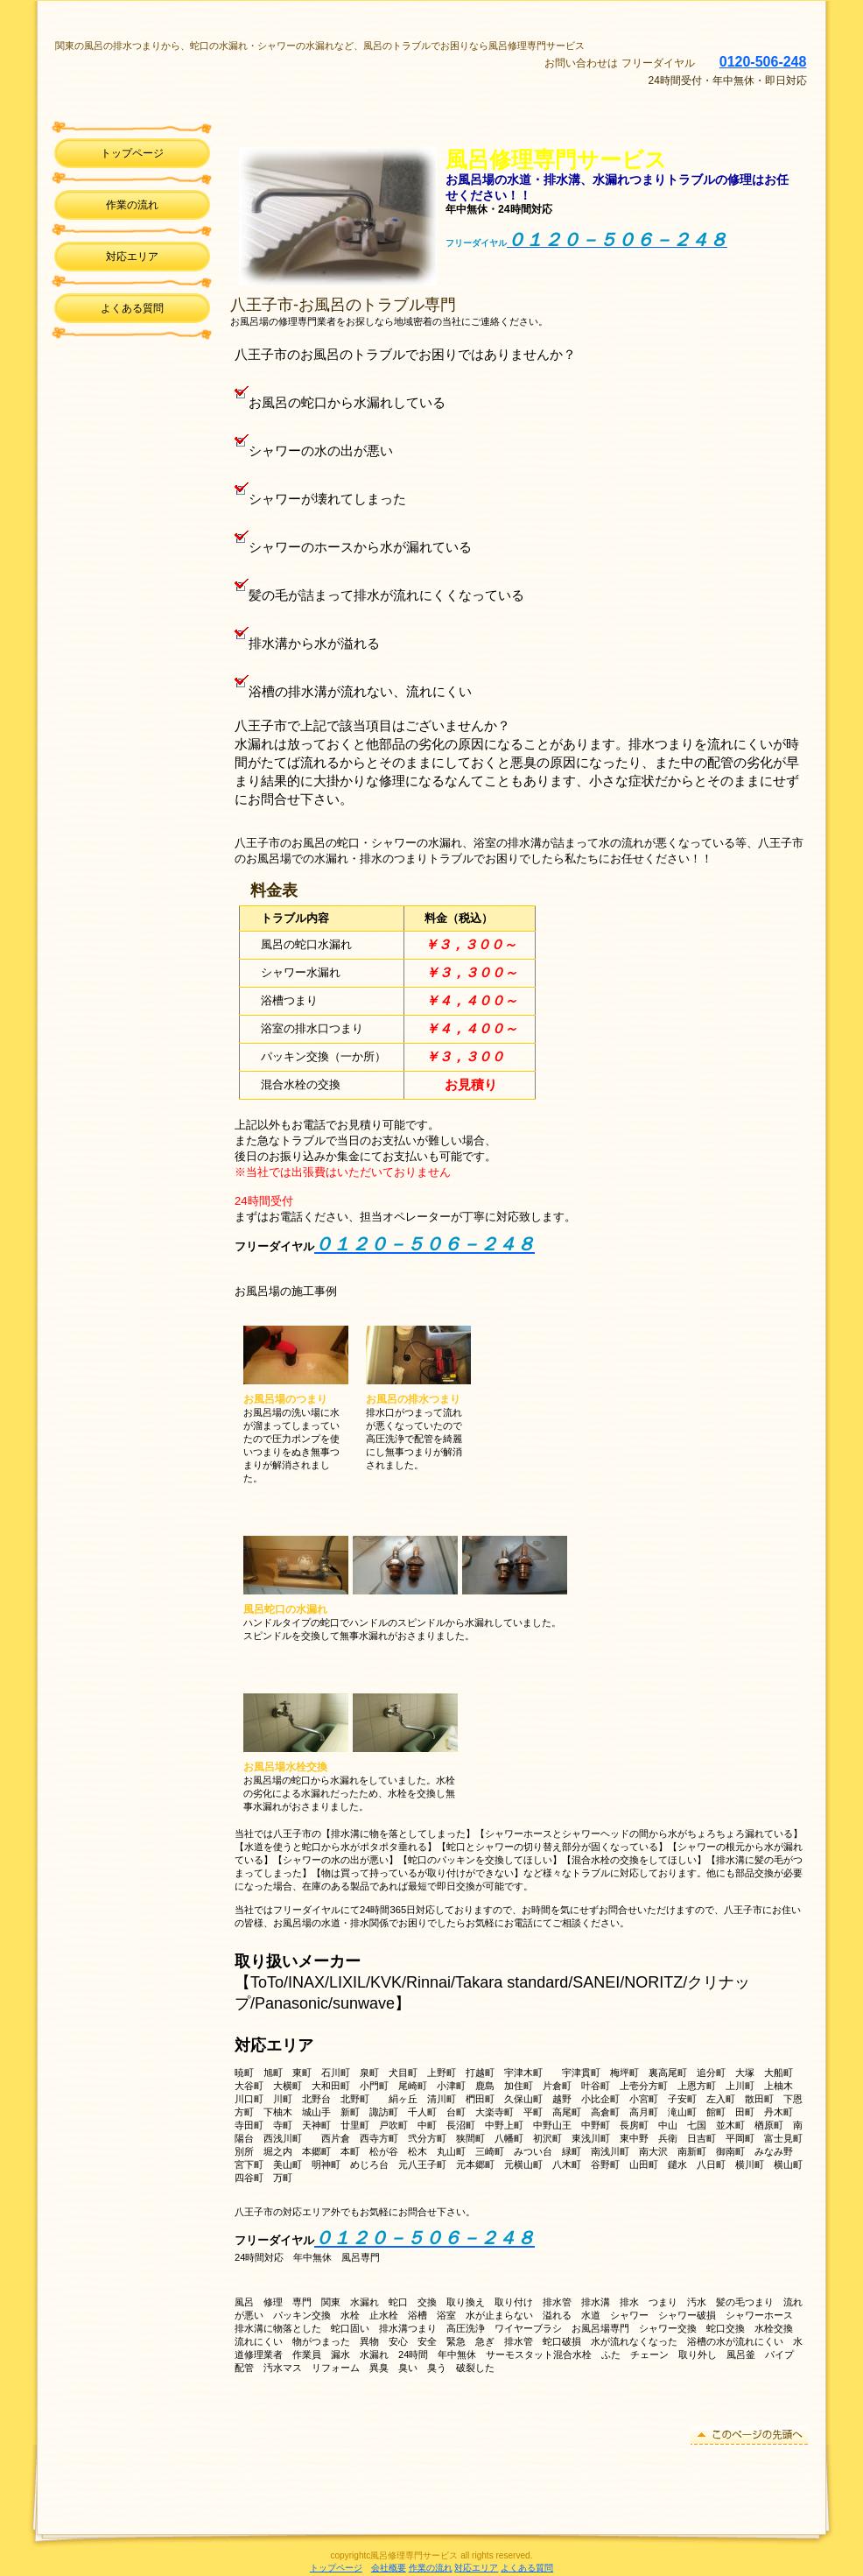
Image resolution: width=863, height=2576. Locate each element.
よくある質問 (527, 2567)
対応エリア (132, 256)
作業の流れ (431, 2567)
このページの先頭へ (749, 2435)
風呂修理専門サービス (277, 74)
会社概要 (388, 2567)
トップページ (336, 2567)
